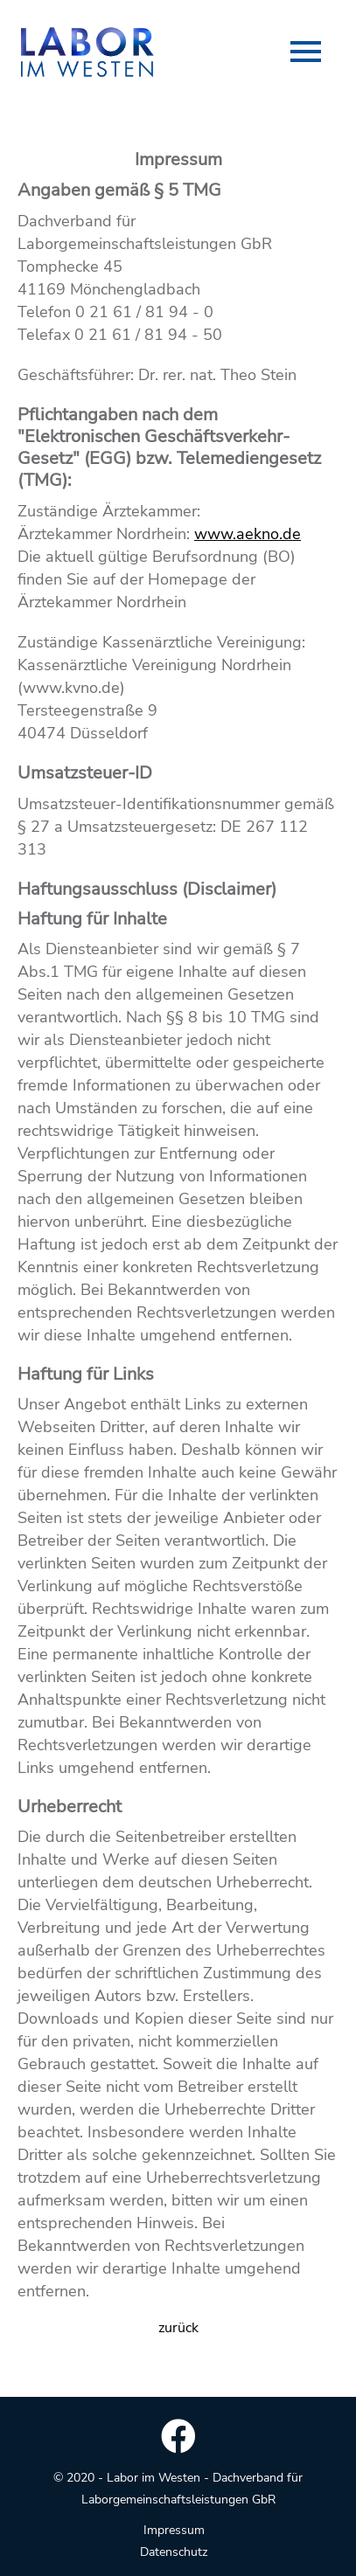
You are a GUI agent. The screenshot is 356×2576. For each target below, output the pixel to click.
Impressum (174, 2530)
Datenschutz (173, 2552)
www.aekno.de (247, 533)
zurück (178, 2328)
